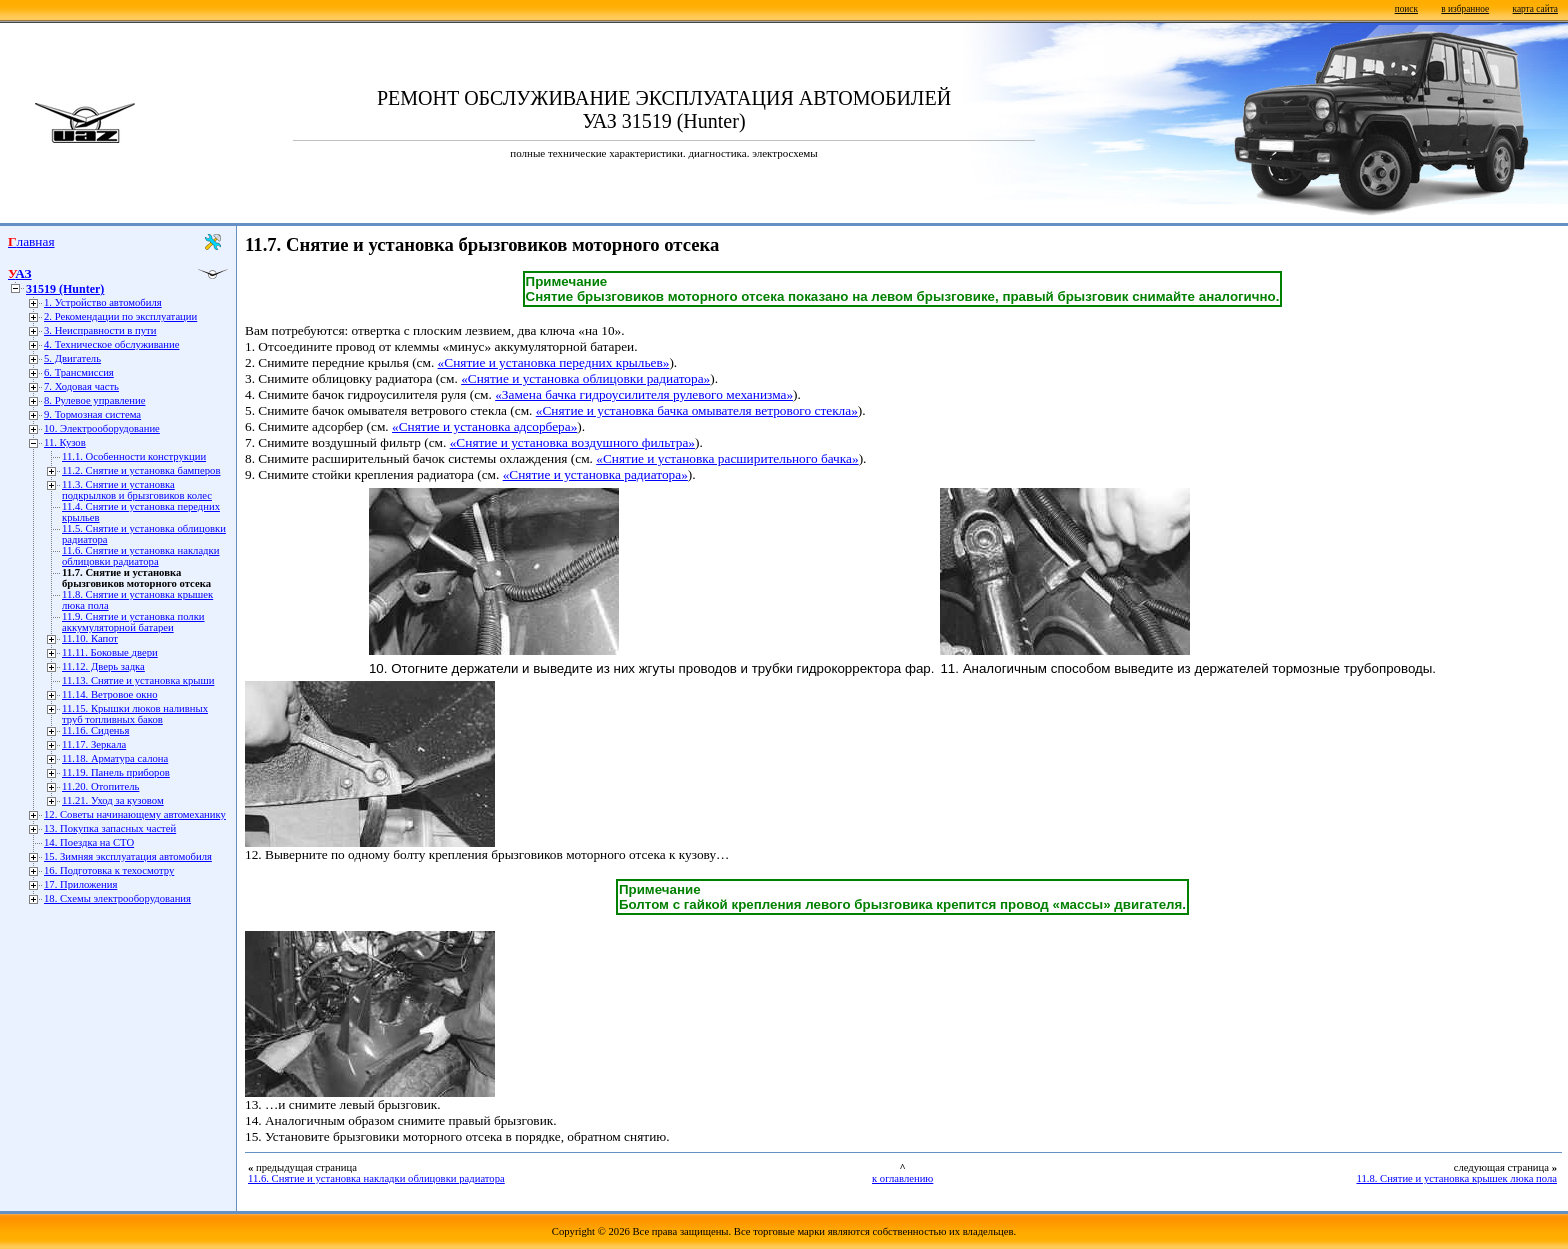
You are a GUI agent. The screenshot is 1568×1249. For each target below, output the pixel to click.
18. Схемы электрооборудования (117, 898)
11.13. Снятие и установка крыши (138, 680)
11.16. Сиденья (95, 730)
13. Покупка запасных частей (110, 828)
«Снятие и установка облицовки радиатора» (585, 378)
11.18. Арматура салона (115, 758)
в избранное (1465, 9)
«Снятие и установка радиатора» (595, 474)
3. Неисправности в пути (100, 330)
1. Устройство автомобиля (103, 302)
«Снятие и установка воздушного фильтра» (572, 442)
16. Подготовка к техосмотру (109, 870)
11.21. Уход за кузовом (113, 800)
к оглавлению (902, 1178)
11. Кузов (65, 442)
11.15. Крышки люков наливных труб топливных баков (135, 714)
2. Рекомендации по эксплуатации (120, 316)
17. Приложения (80, 884)
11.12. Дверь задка (103, 666)
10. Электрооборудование (102, 428)
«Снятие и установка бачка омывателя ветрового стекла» (697, 410)
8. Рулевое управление (94, 400)
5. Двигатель (72, 358)
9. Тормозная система (92, 414)
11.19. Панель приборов (116, 772)
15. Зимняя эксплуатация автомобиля (128, 856)
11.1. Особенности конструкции (134, 456)
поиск (1406, 9)
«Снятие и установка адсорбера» (484, 426)
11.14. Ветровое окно (110, 694)
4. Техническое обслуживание (111, 344)
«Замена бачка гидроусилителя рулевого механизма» (644, 394)
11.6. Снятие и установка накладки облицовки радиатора (140, 556)
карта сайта (1535, 9)
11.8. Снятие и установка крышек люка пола (1456, 1178)
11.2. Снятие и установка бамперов (141, 470)
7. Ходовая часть (81, 386)
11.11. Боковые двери (110, 652)
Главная (31, 241)
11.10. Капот (90, 638)
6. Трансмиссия (79, 372)
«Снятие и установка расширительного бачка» (727, 458)
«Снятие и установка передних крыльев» (554, 362)
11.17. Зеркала (94, 744)
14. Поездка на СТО (89, 842)
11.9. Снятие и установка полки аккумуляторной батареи (133, 622)
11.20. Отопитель (100, 786)
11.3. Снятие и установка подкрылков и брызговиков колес (137, 490)
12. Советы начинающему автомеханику (135, 814)
